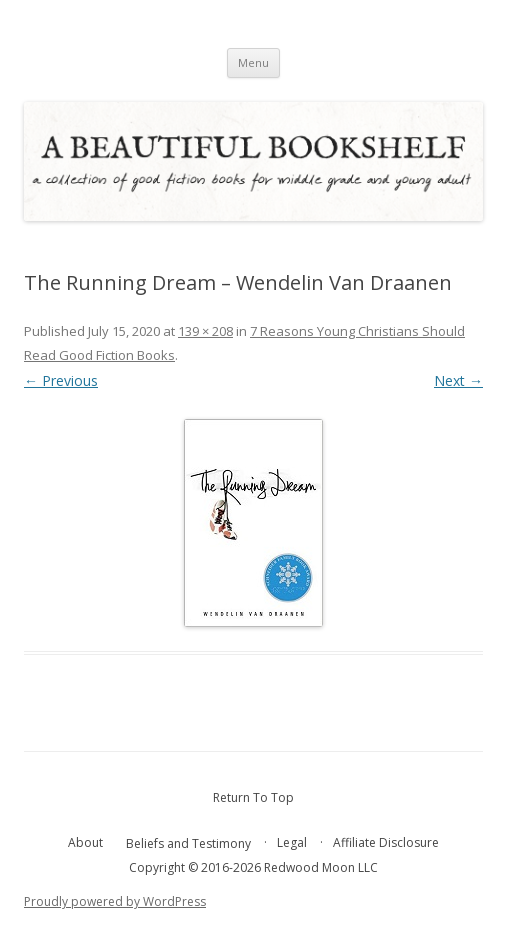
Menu (253, 62)
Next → (458, 380)
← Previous (61, 380)
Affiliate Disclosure (386, 842)
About (85, 842)
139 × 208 (205, 331)
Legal (292, 842)
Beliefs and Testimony (188, 843)
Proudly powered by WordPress (115, 901)
